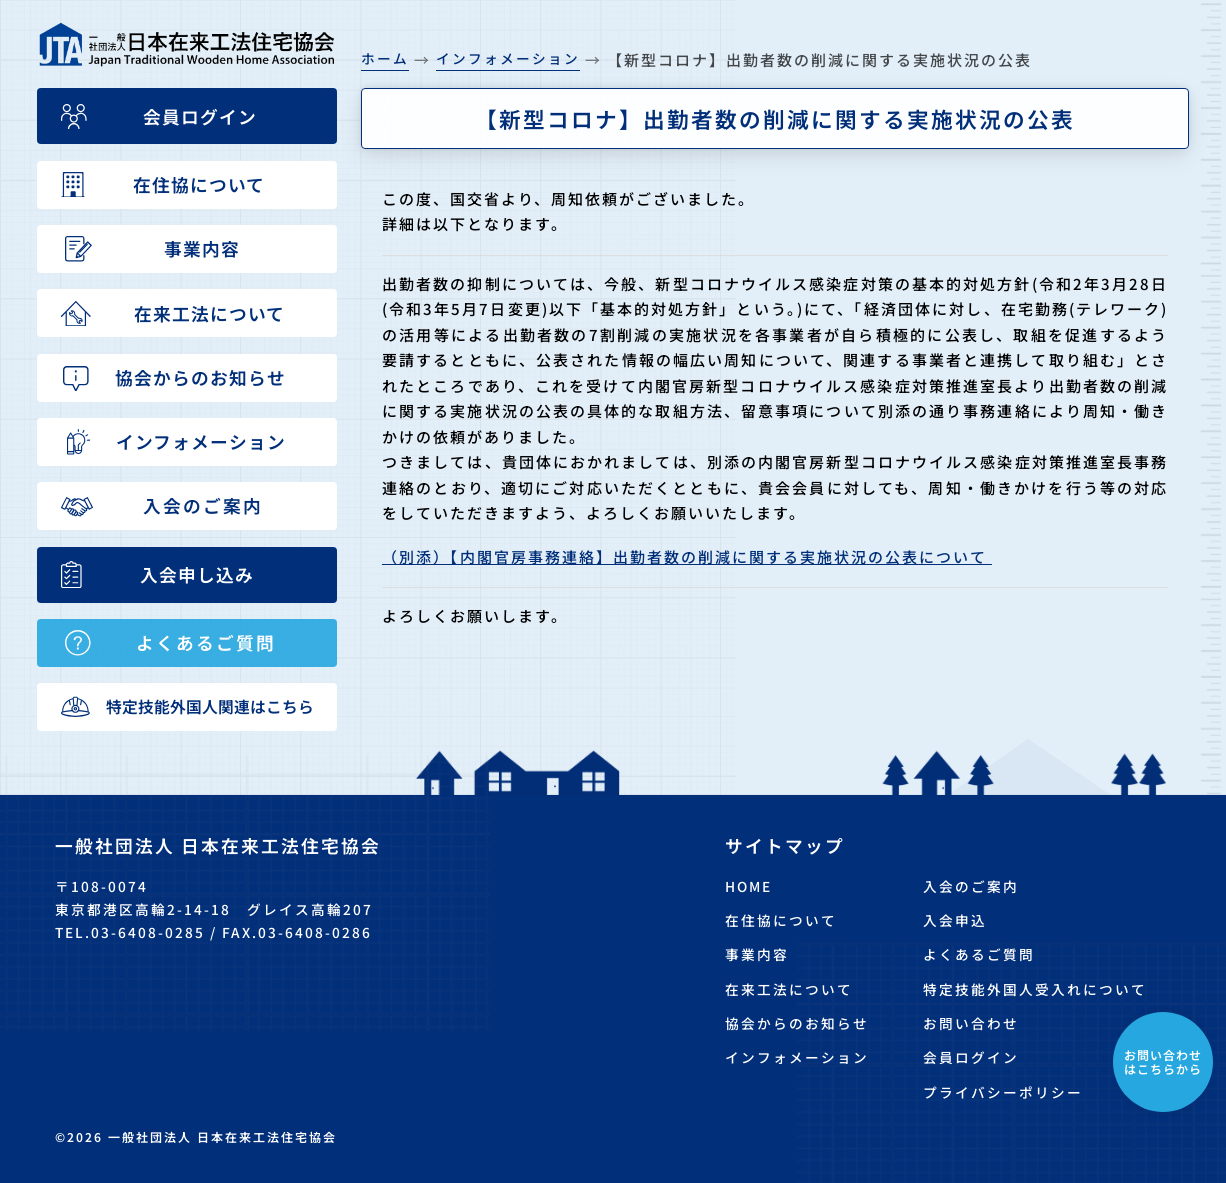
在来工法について (789, 989)
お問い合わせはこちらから (1163, 1061)
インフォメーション (797, 1057)
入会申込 (955, 920)
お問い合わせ (971, 1023)
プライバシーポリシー (1003, 1092)
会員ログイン (971, 1057)
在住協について (781, 920)
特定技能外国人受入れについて (1035, 989)
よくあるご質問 (979, 954)
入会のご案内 (971, 886)
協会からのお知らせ (797, 1023)
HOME (748, 886)
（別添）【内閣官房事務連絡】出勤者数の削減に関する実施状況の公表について (687, 556)
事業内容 (757, 954)
